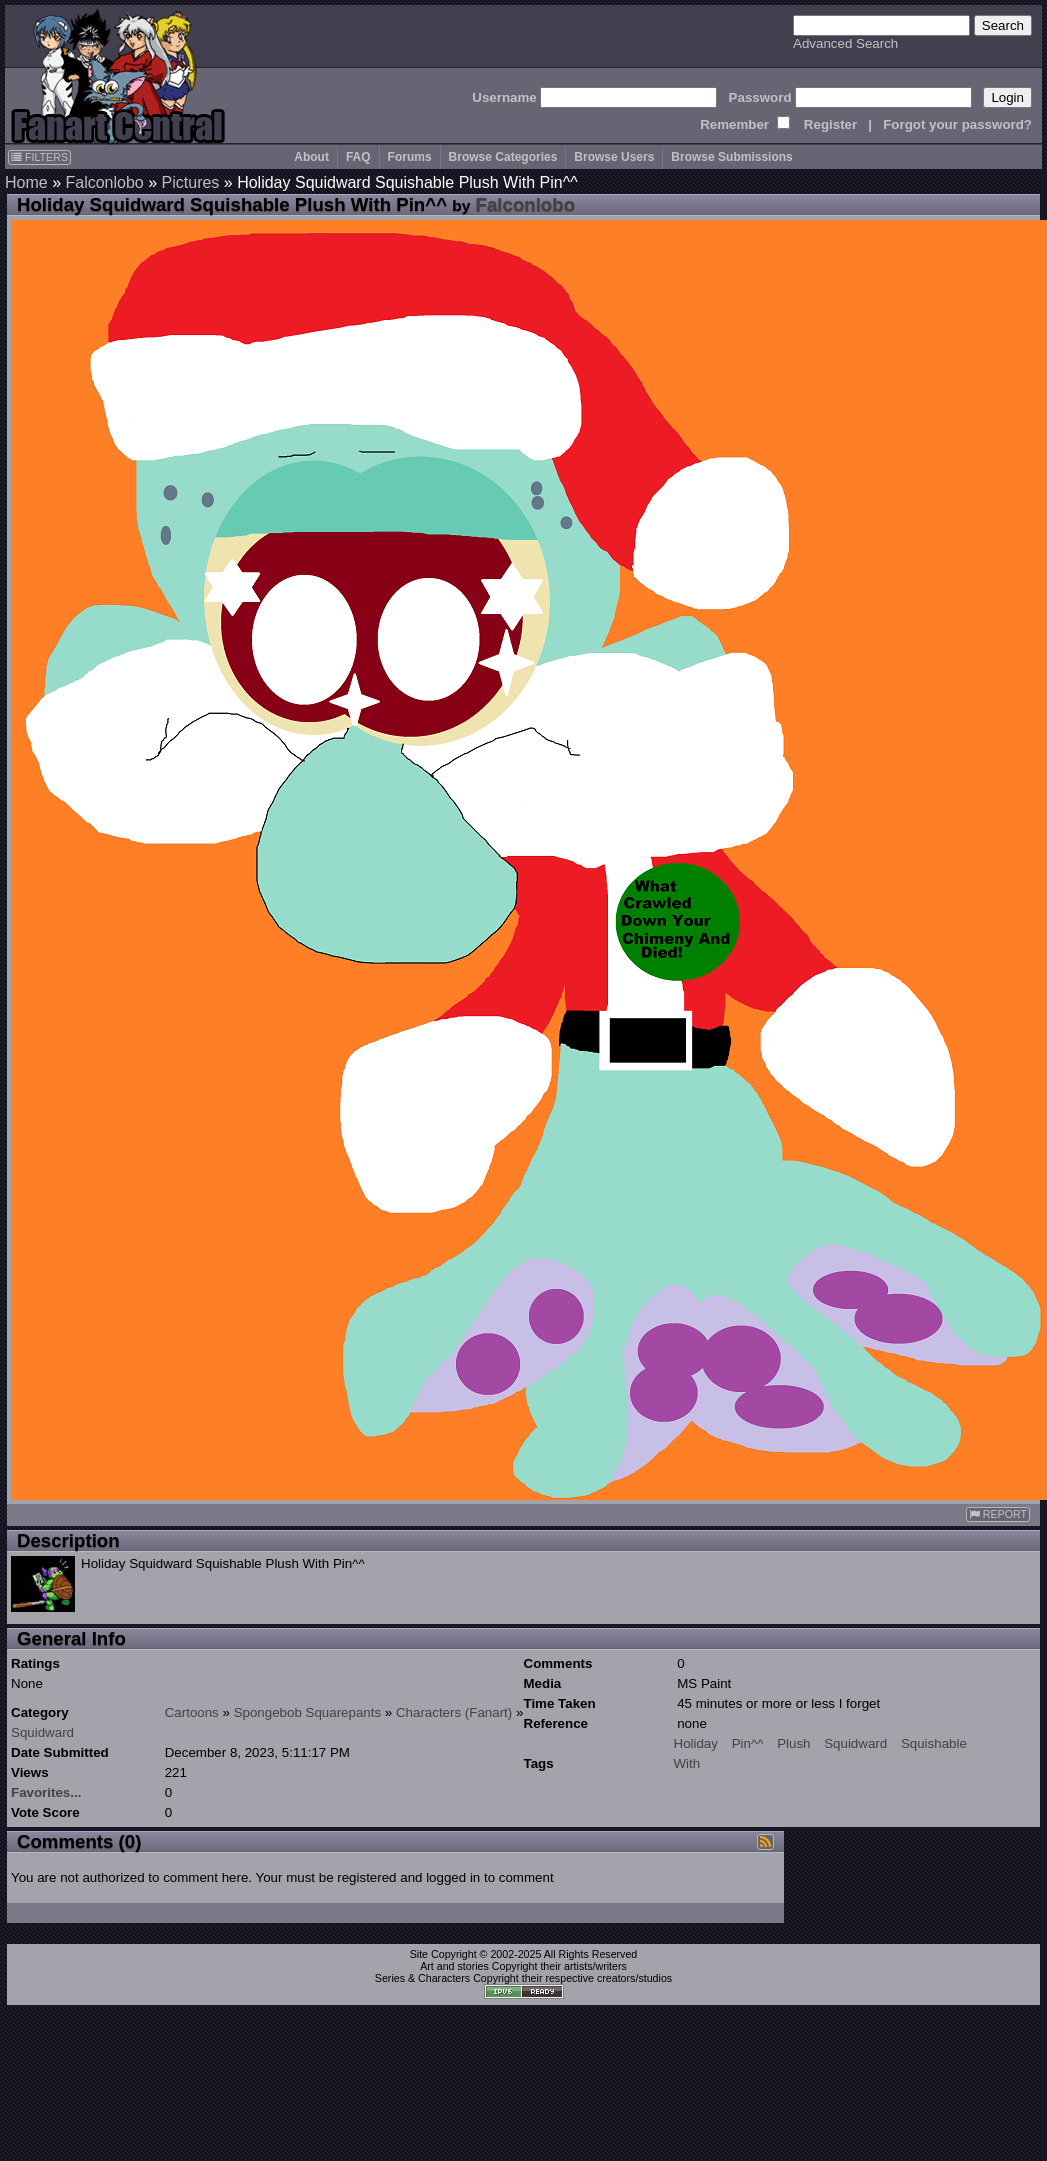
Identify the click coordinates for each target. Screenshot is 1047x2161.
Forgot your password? (957, 124)
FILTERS (39, 157)
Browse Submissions (731, 157)
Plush (793, 1743)
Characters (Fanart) (454, 1712)
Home (26, 182)
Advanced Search (845, 43)
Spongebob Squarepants (307, 1712)
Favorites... (46, 1792)
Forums (410, 157)
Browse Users (614, 157)
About (311, 157)
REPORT (998, 1514)
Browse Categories (503, 157)
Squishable (934, 1743)
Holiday (696, 1743)
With (687, 1763)
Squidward (42, 1732)
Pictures (191, 182)
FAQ (358, 157)
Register (830, 124)
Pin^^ (748, 1743)
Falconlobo (104, 182)
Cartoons (192, 1712)
